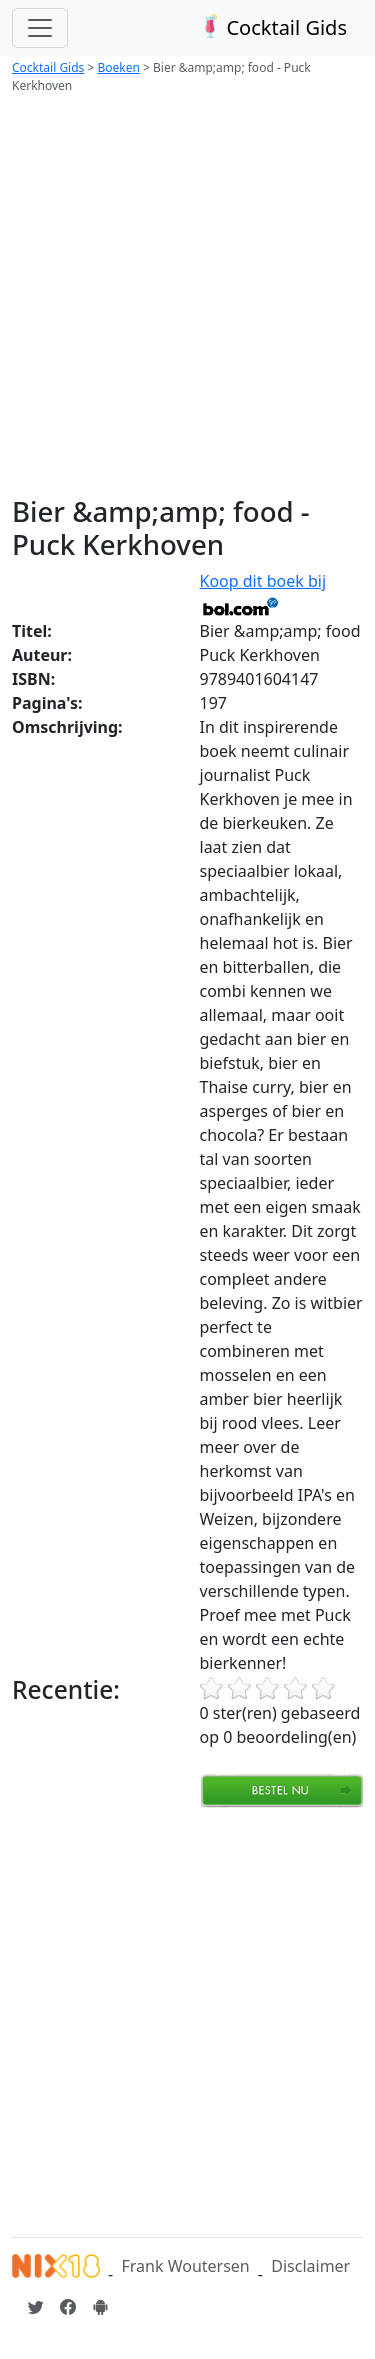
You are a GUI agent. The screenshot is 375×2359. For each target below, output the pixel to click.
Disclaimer (310, 2266)
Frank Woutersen (185, 2266)
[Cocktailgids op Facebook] (68, 2307)
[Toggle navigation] (40, 28)
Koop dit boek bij (263, 593)
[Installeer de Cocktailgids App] (100, 2307)
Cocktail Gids (271, 27)
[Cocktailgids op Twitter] (36, 2307)
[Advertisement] (187, 297)
